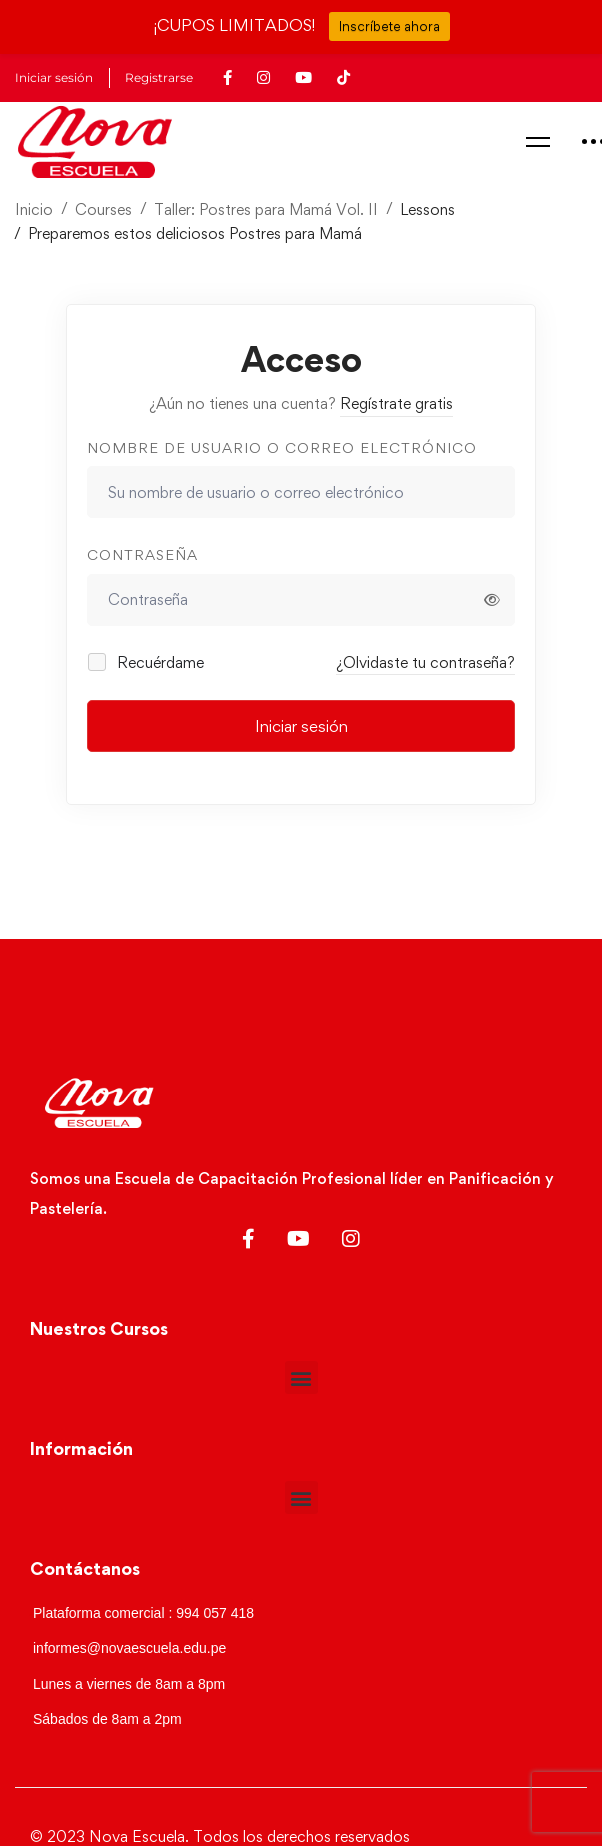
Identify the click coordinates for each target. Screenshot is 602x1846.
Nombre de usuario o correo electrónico (282, 447)
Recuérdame (147, 662)
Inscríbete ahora (389, 26)
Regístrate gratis (396, 403)
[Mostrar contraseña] (492, 600)
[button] (301, 1377)
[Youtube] (298, 1239)
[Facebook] (248, 1239)
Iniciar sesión (301, 726)
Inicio (34, 209)
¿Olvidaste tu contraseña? (425, 662)
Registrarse (159, 78)
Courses (103, 209)
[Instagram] (351, 1239)
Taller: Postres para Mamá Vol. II (266, 209)
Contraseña (142, 554)
